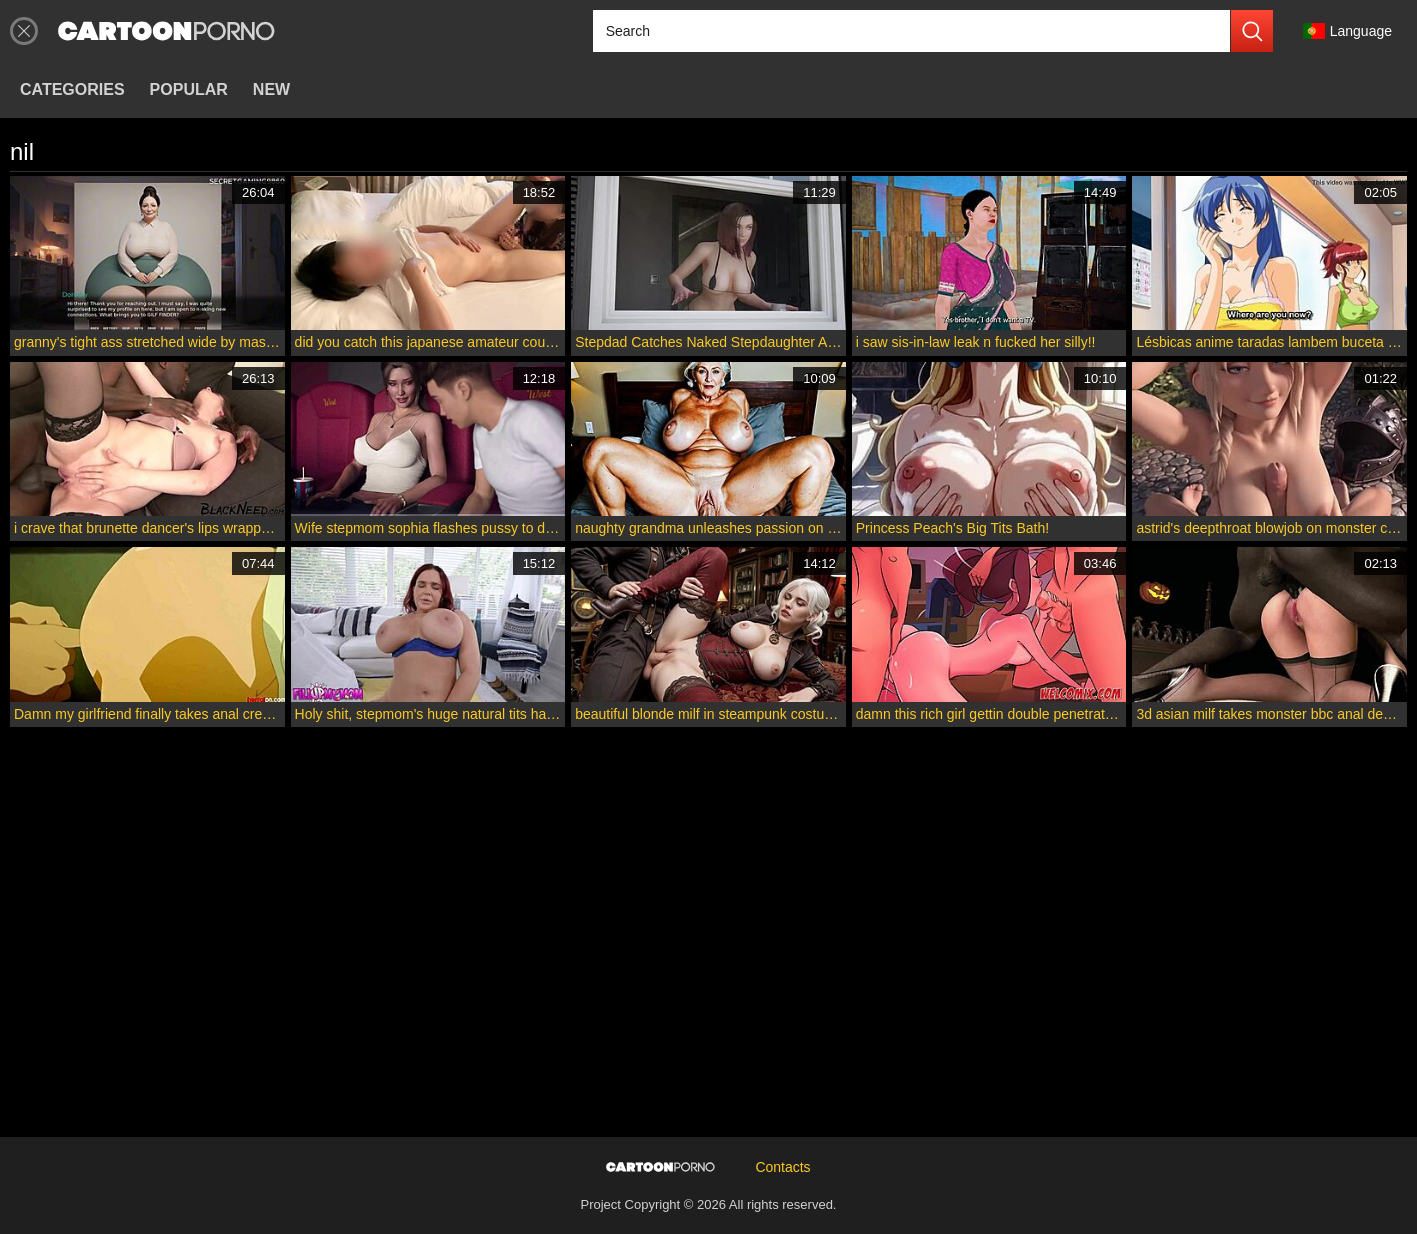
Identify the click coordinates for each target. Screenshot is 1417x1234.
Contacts (782, 1167)
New (271, 89)
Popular (189, 89)
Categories (72, 89)
